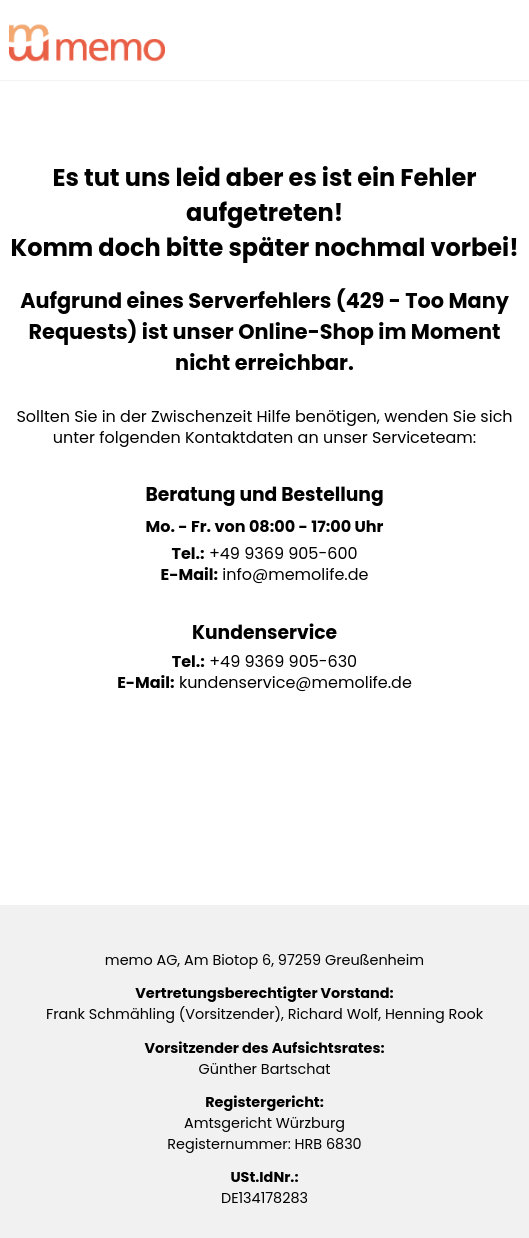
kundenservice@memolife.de (295, 682)
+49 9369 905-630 (283, 661)
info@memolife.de (295, 574)
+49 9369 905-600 (283, 553)
